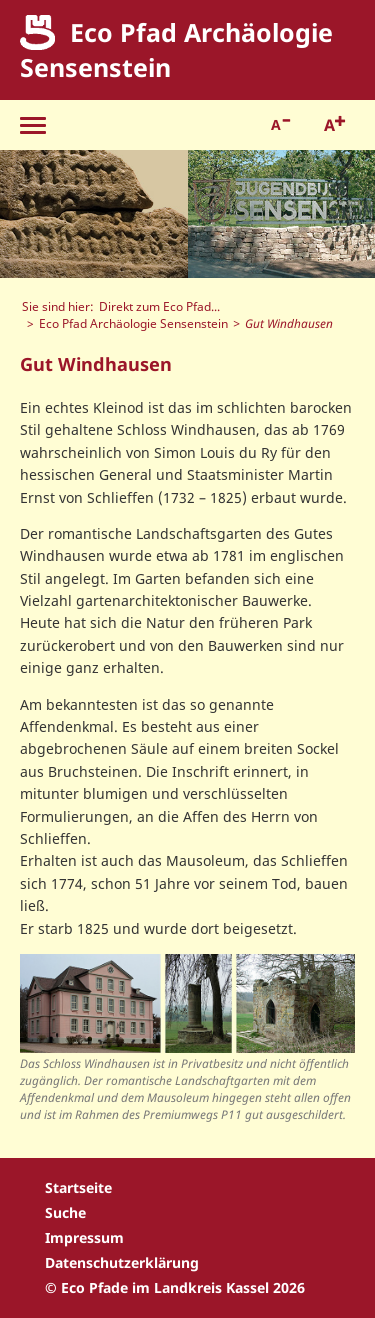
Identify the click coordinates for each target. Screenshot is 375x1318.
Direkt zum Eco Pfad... (159, 306)
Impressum (84, 1237)
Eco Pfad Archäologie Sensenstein (133, 323)
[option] (94, 214)
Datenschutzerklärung (122, 1262)
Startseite (78, 1187)
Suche (65, 1212)
